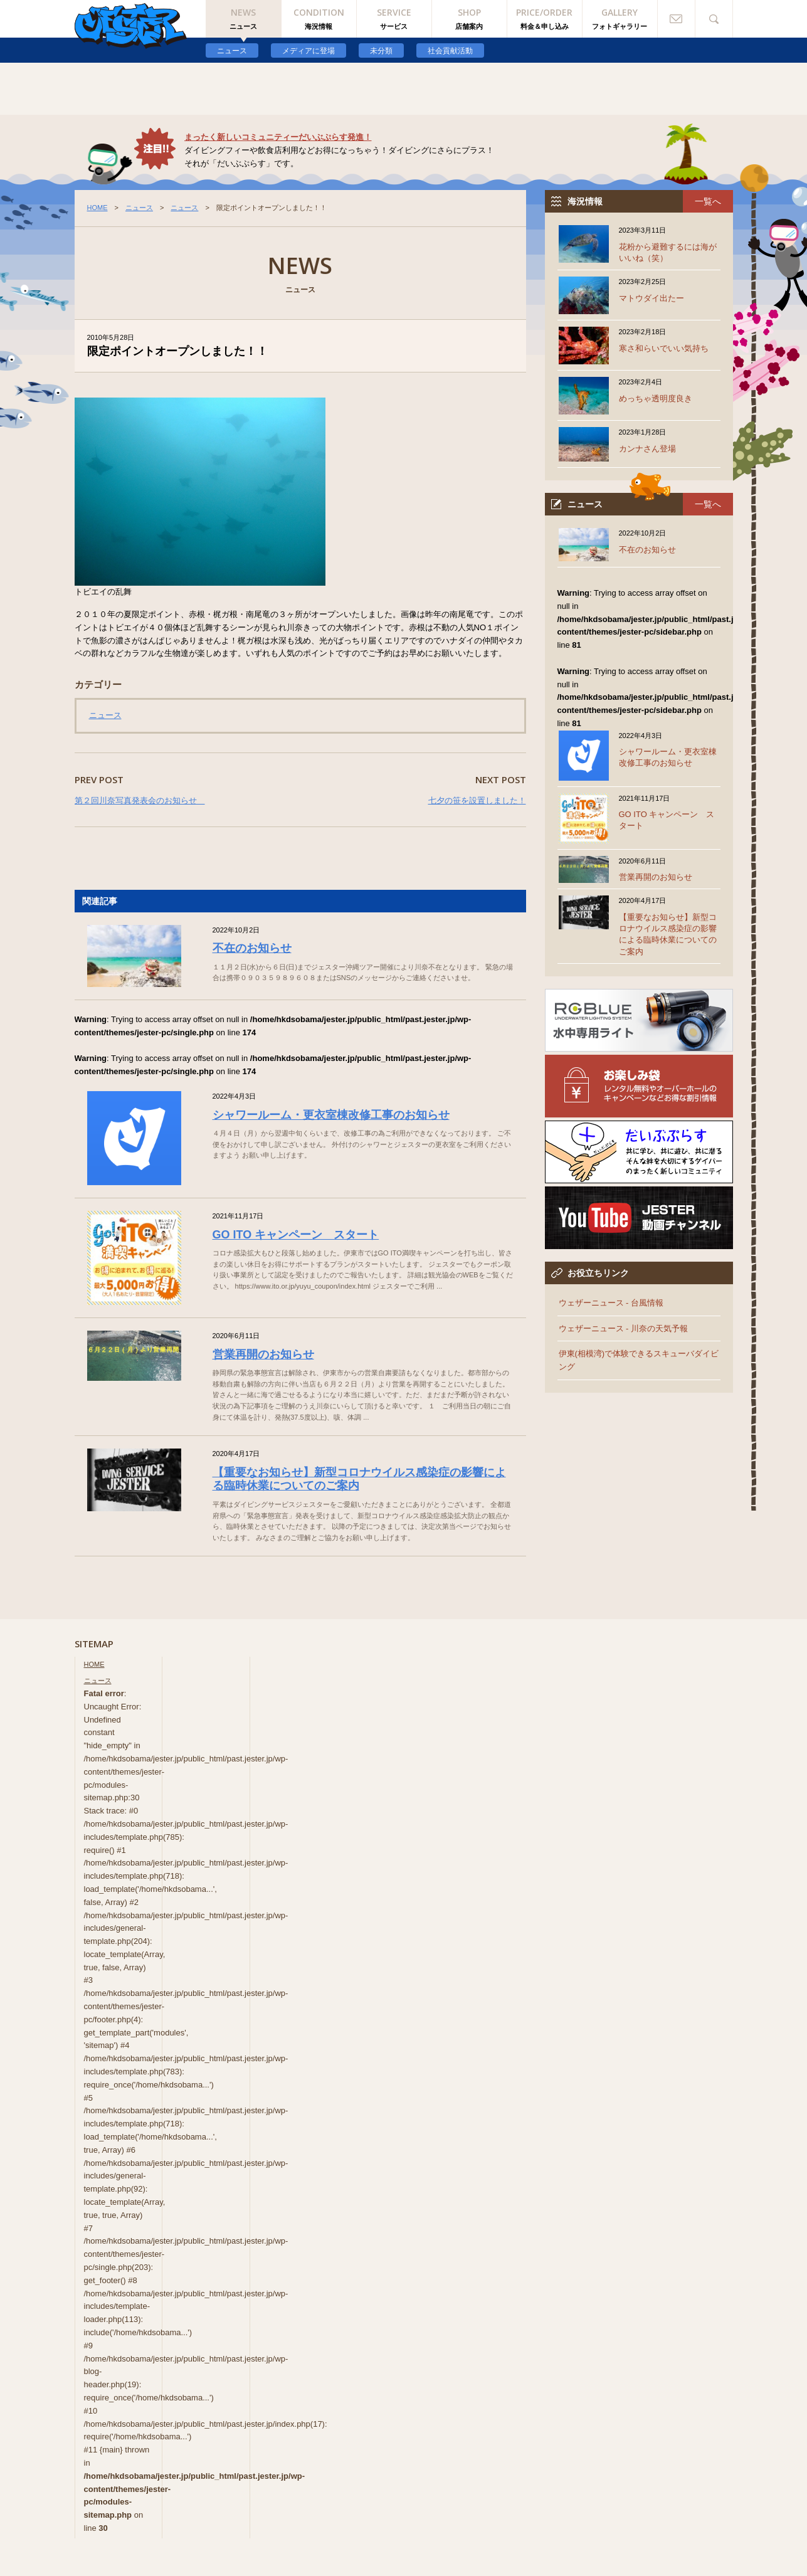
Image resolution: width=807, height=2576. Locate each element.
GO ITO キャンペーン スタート (296, 1234)
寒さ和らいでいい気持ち (664, 348)
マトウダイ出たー (651, 298)
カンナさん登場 (647, 448)
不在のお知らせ (252, 948)
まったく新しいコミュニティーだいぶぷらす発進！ (278, 137)
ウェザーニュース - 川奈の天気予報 (623, 1328)
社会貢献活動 (450, 50)
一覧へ (708, 201)
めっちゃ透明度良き (655, 398)
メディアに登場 (308, 50)
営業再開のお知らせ (263, 1354)
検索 (714, 19)
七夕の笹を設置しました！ (477, 800)
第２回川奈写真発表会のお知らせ (140, 800)
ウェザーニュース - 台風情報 (611, 1302)
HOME (97, 207)
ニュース (232, 50)
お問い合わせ (676, 19)
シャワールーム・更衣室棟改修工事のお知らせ (331, 1115)
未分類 (381, 50)
